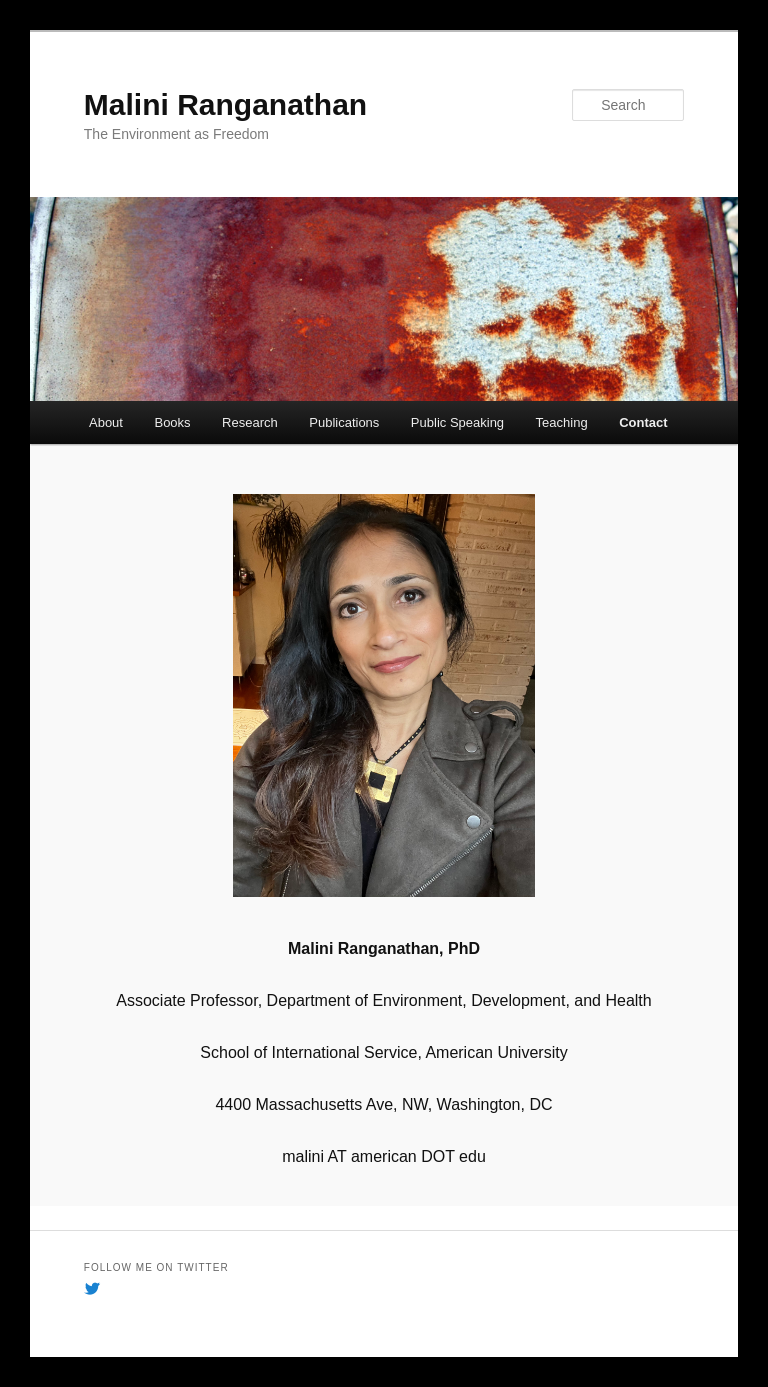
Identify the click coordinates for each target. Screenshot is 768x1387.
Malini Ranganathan (225, 104)
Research (250, 422)
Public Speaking (457, 422)
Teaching (562, 422)
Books (172, 422)
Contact (643, 422)
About (106, 422)
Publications (344, 422)
